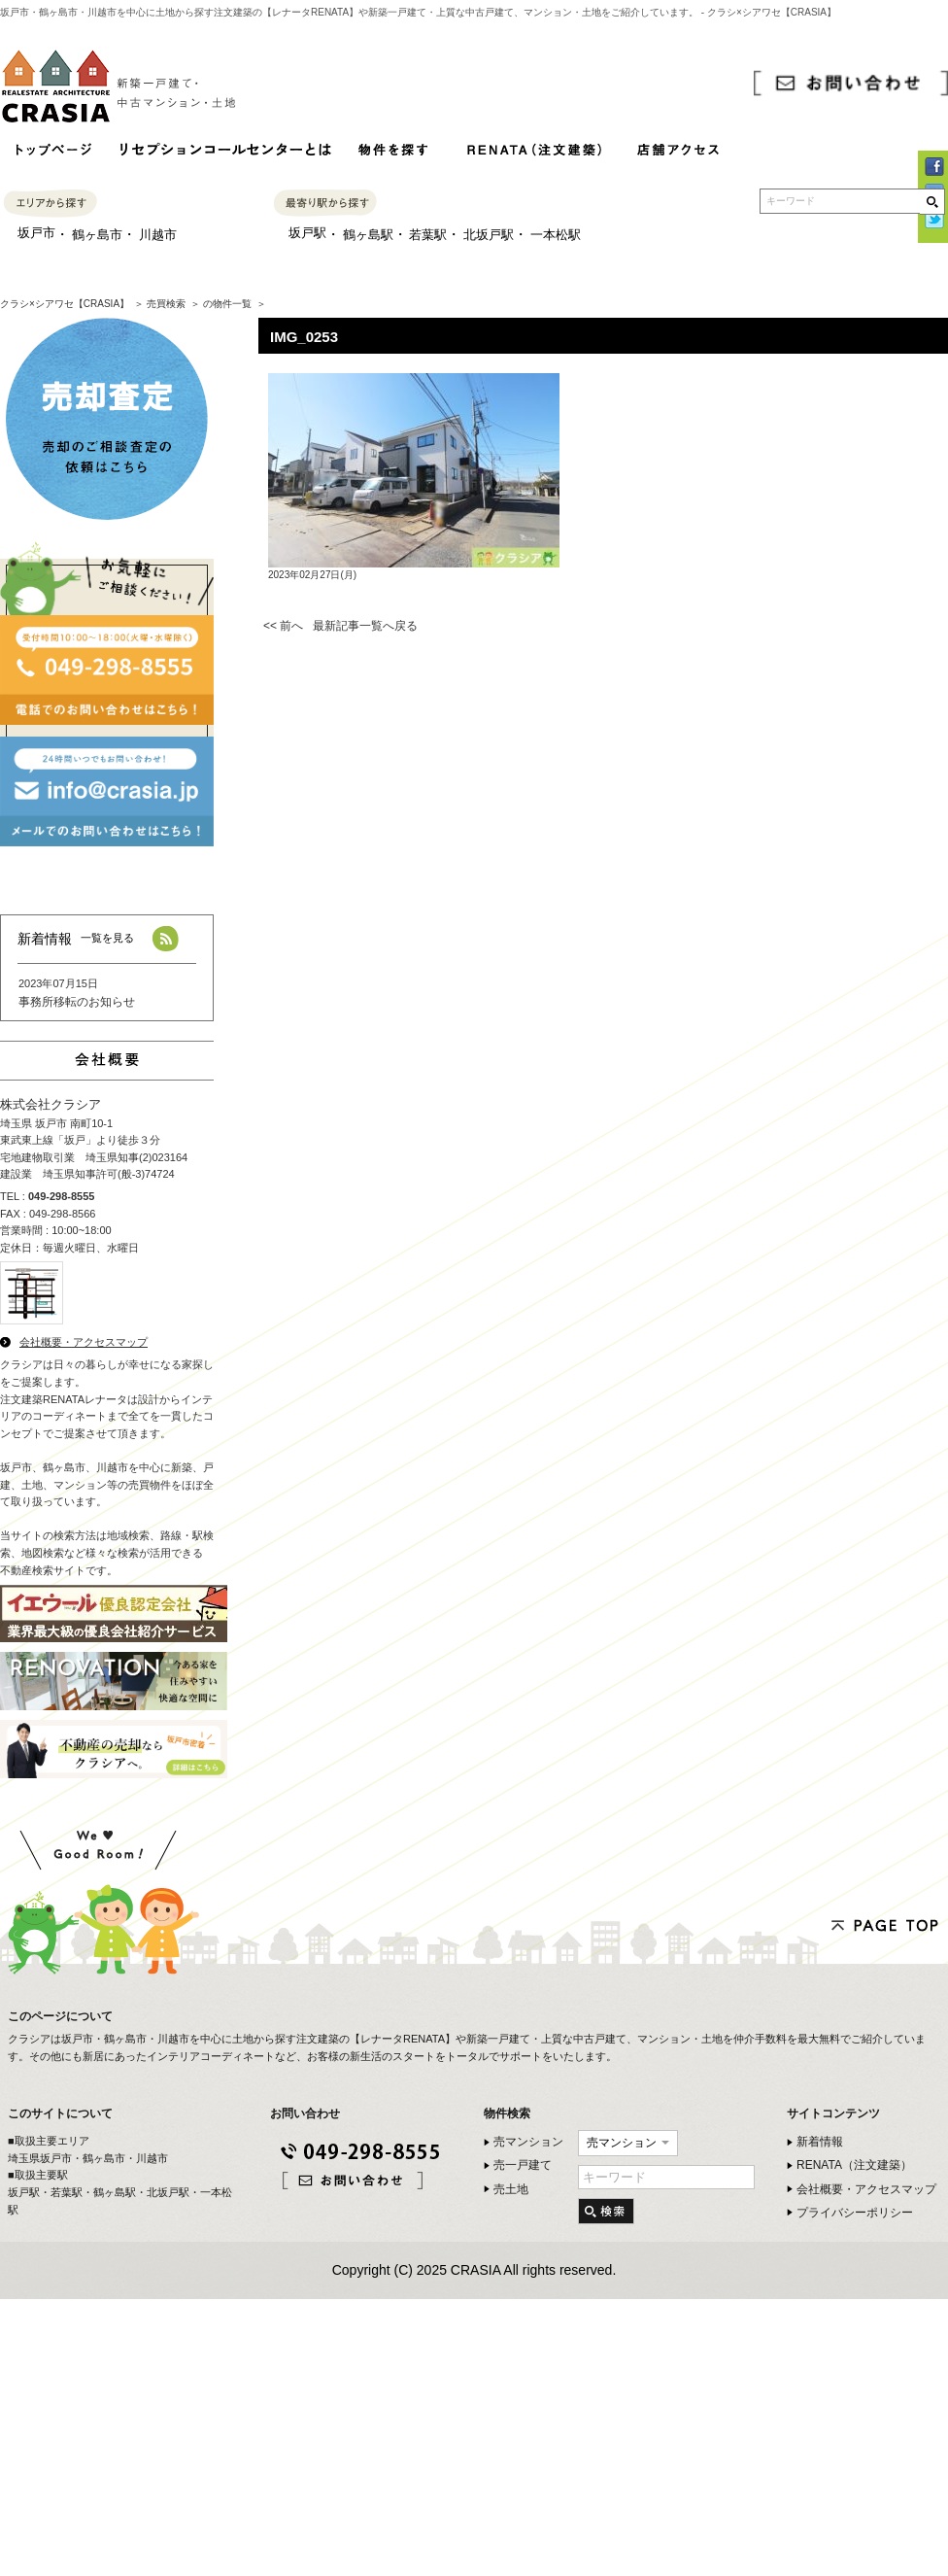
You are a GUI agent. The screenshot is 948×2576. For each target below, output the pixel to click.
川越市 (158, 234)
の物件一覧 (227, 303)
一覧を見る (107, 938)
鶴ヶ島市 (97, 234)
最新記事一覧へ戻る (365, 626)
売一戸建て (522, 2165)
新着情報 (819, 2141)
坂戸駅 (307, 232)
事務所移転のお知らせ (76, 1002)
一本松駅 (555, 234)
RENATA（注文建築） (854, 2165)
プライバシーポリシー (854, 2212)
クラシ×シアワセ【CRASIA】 (64, 303)
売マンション (528, 2141)
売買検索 (166, 303)
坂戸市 (36, 232)
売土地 (510, 2189)
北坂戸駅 (488, 234)
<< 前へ (283, 626)
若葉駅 (428, 234)
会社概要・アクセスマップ (83, 1342)
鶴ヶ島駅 (368, 234)
